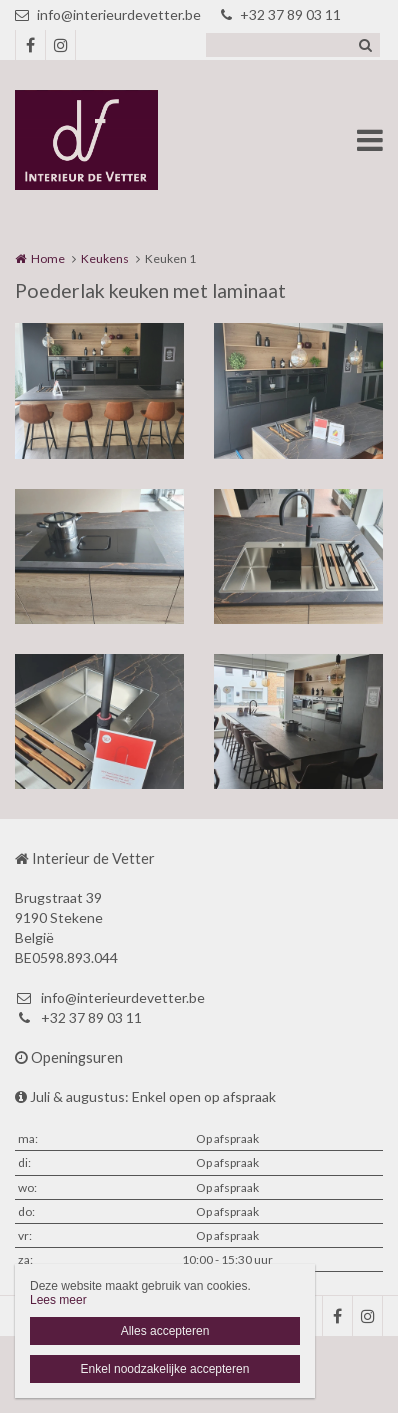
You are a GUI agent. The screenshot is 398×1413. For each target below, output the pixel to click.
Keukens (105, 258)
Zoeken (365, 45)
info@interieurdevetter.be (108, 14)
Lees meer (58, 1300)
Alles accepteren (165, 1331)
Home (48, 258)
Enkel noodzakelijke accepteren (165, 1369)
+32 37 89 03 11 (281, 14)
